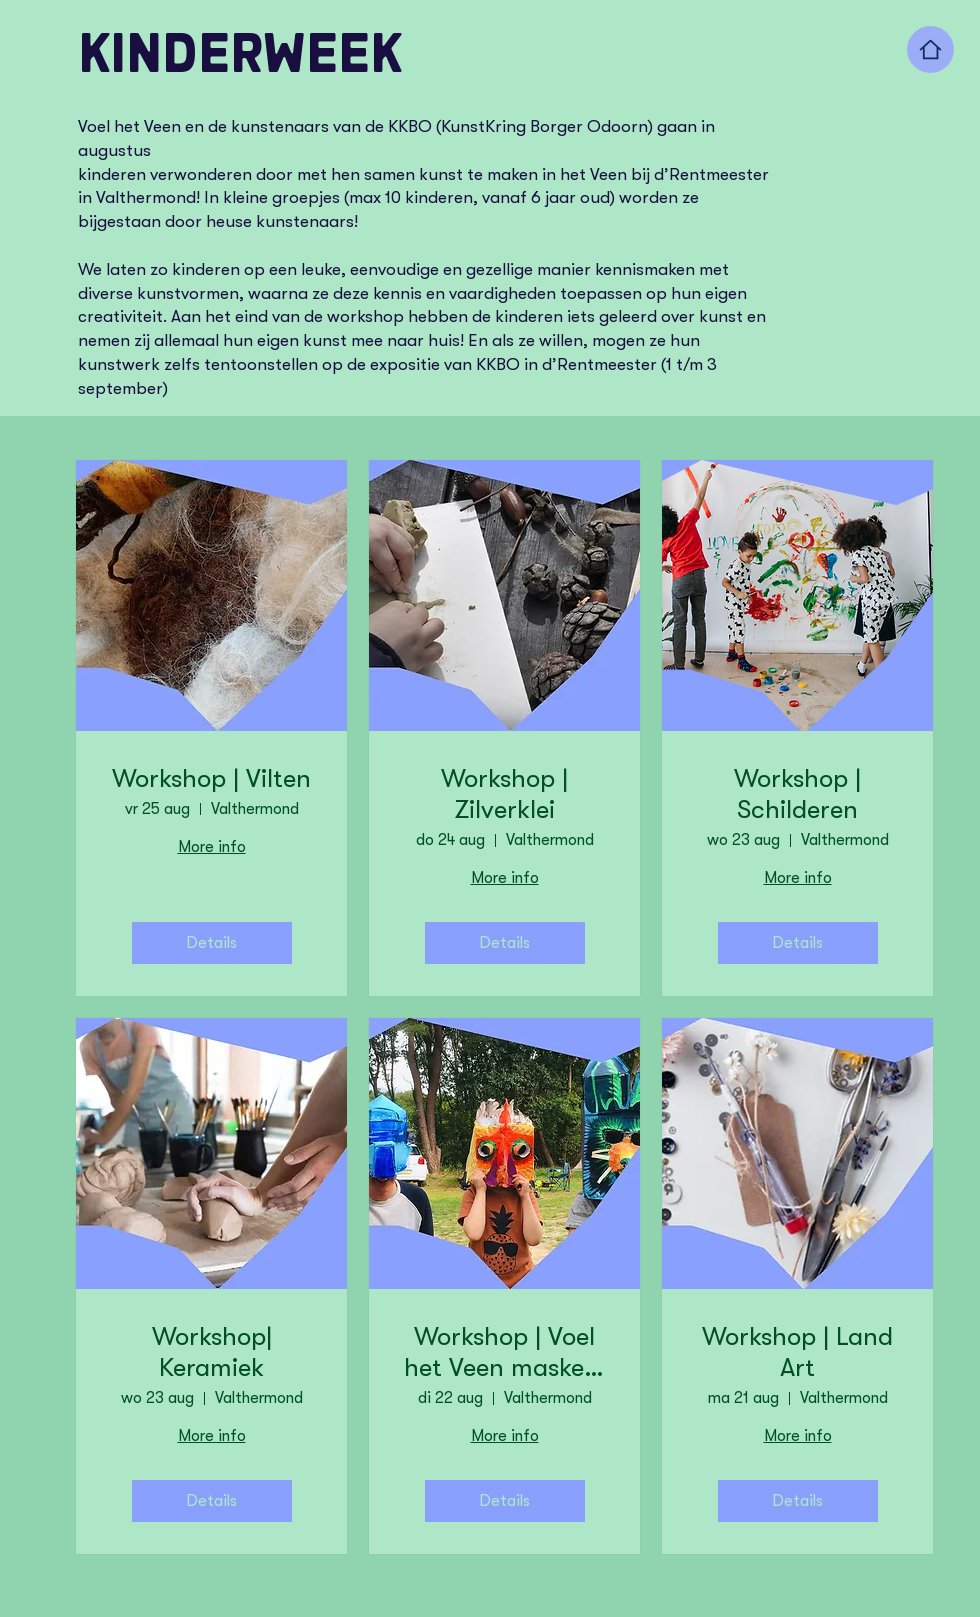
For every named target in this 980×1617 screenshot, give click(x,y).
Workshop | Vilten (211, 778)
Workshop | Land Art (797, 1352)
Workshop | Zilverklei (504, 794)
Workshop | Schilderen (797, 794)
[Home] (930, 49)
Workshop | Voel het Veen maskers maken (504, 1352)
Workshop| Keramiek (212, 1352)
